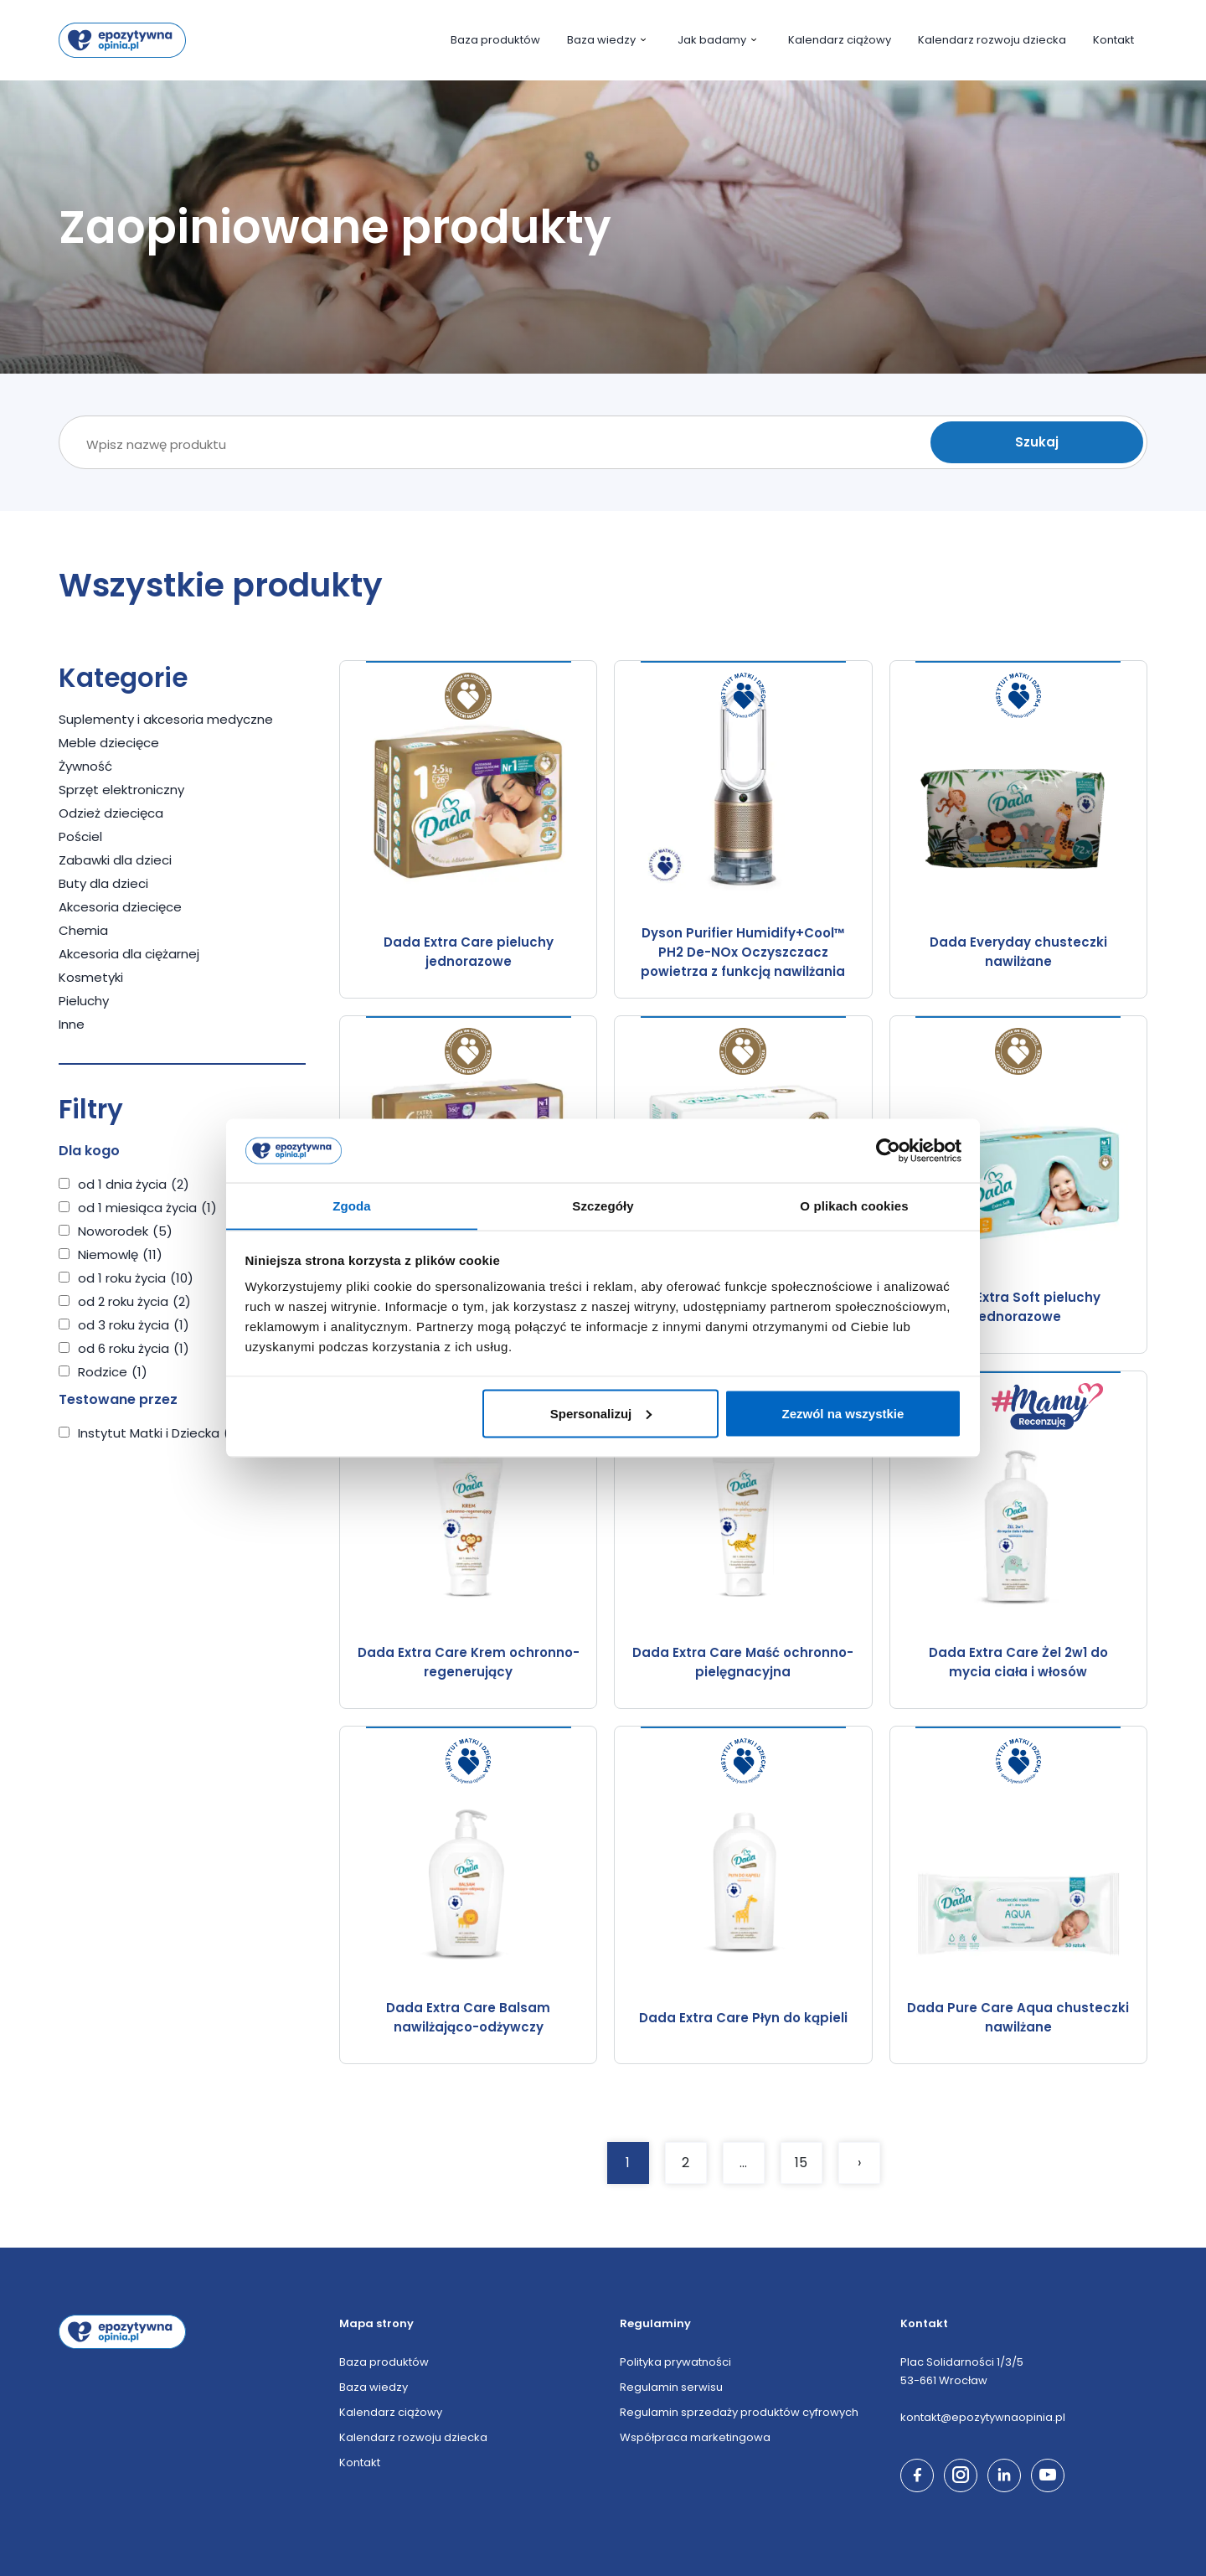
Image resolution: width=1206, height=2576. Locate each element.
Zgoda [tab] (351, 1205)
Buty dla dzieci (103, 883)
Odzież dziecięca (111, 813)
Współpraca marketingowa (695, 2437)
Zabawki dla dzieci (115, 860)
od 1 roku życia (135, 1278)
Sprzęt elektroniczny (121, 789)
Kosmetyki (91, 977)
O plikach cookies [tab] (854, 1205)
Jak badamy (719, 40)
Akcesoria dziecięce (120, 907)
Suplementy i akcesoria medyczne (166, 719)
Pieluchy (84, 1000)
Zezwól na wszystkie (842, 1414)
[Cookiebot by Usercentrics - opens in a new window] (888, 1150)
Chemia (83, 930)
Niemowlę (120, 1254)
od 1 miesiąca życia (147, 1207)
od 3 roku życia (133, 1324)
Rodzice (112, 1371)
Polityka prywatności (675, 2362)
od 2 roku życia (134, 1301)
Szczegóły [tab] (602, 1205)
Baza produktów (495, 40)
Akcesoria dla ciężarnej (129, 954)
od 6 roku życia (133, 1348)
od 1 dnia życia (133, 1184)
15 (801, 2162)
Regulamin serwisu (671, 2387)
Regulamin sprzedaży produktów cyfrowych (739, 2412)
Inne (72, 1024)
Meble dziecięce (109, 742)
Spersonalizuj (601, 1414)
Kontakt (1113, 40)
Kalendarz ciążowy (839, 40)
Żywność (85, 766)
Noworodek (125, 1231)
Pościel (80, 836)
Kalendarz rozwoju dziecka (992, 40)
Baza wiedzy (609, 40)
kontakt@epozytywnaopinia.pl (982, 2417)
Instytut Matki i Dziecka (162, 1433)
